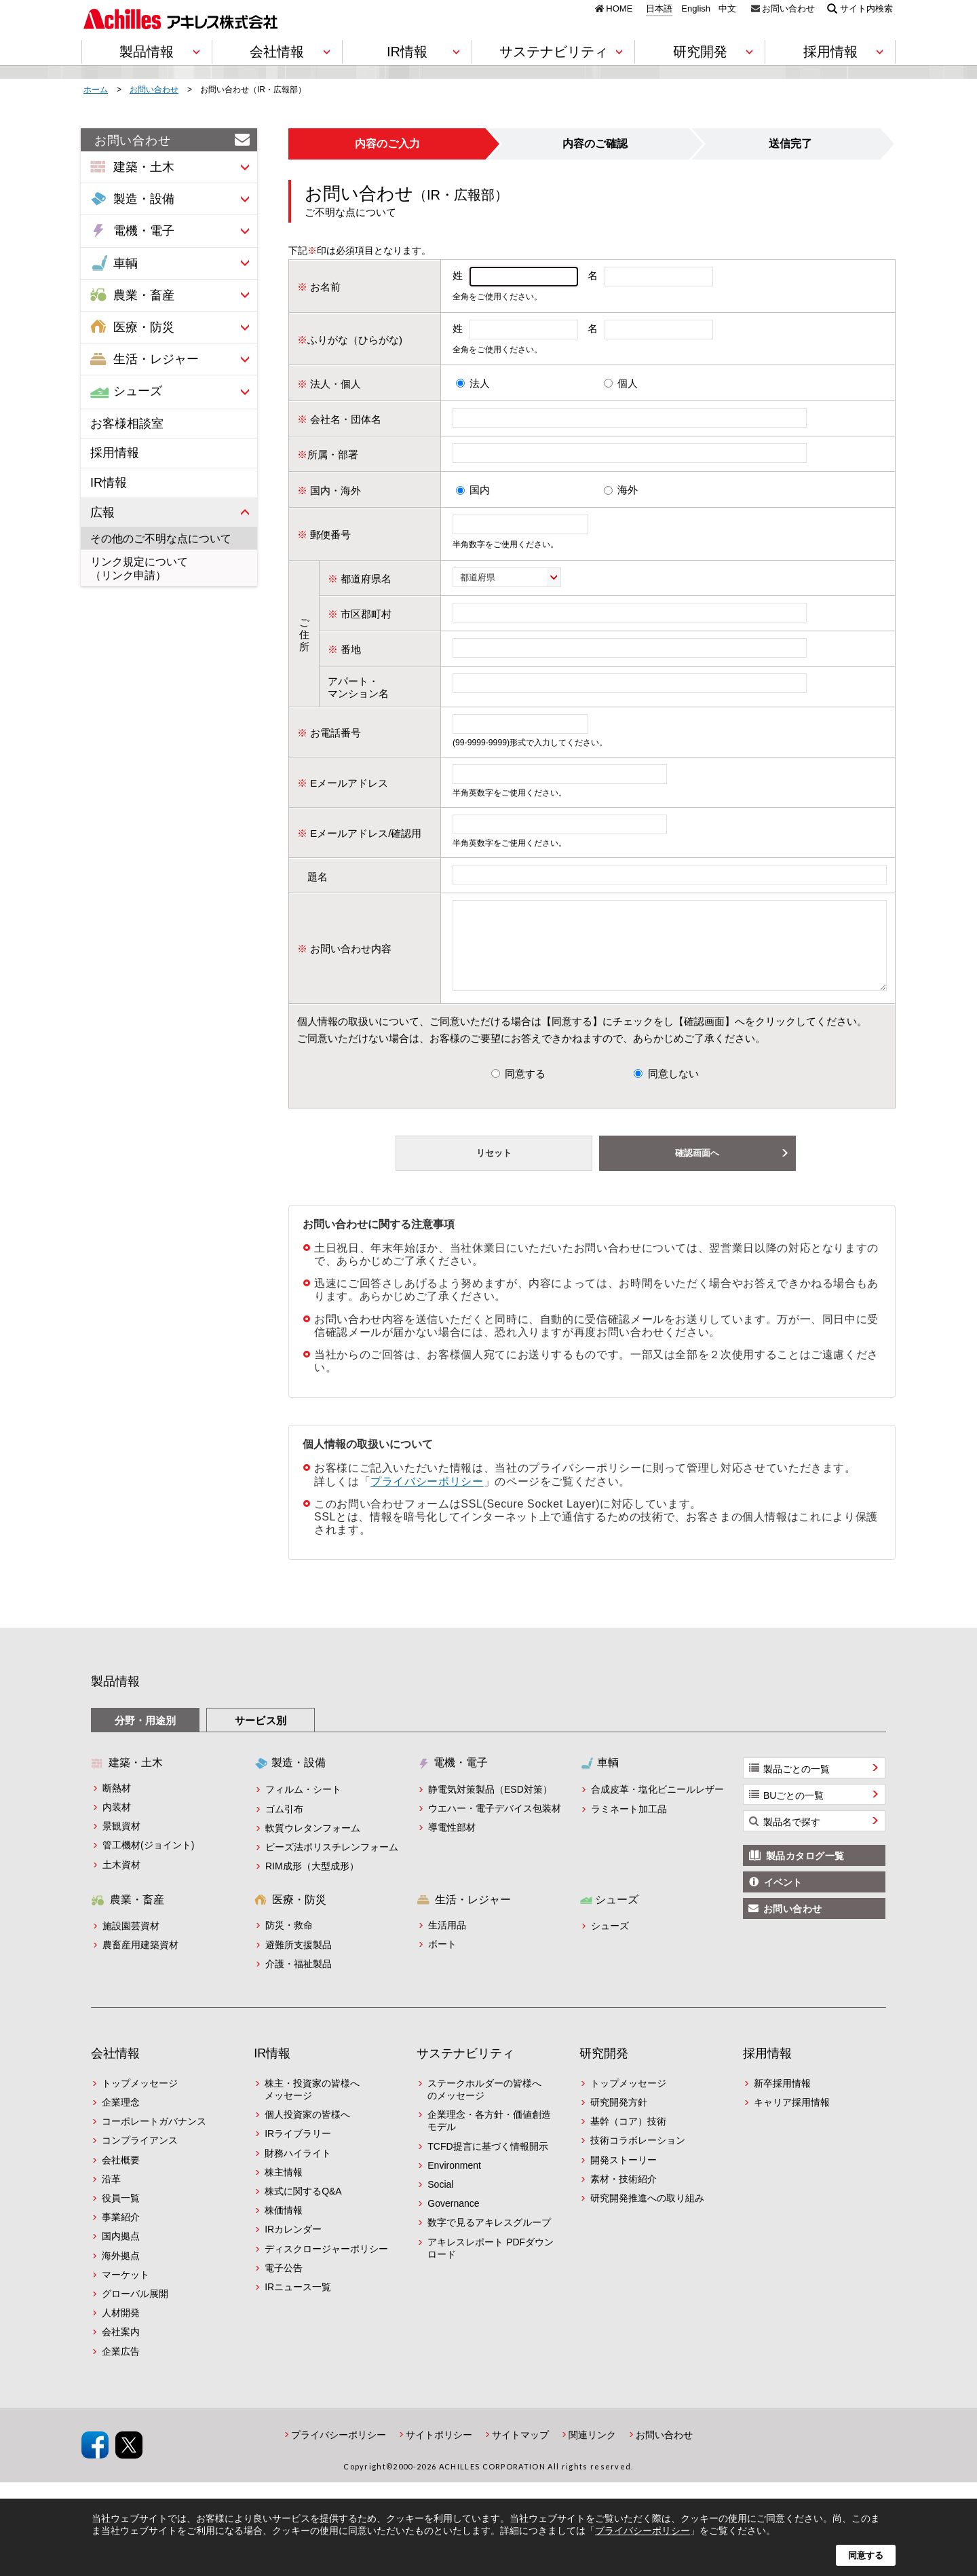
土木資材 (121, 1880)
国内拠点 (121, 2252)
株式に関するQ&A (303, 2207)
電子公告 (284, 2284)
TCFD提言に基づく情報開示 (487, 2162)
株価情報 (284, 2226)
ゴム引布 (284, 1825)
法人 (480, 383)
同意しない (673, 1090)
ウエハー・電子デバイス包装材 (494, 1824)
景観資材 (121, 1842)
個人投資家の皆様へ (307, 2130)
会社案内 (121, 2347)
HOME (619, 8)
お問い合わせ (788, 8)
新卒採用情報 (782, 2099)
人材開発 (121, 2328)
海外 (627, 490)
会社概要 (121, 2176)
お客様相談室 (127, 423)
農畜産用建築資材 (140, 1961)
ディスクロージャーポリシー (326, 2265)
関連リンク (592, 2451)
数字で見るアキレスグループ (489, 2238)
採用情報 (114, 453)
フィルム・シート (303, 1805)
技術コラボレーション (637, 2156)
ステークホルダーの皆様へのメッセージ (484, 2105)
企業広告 (121, 2367)
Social (440, 2200)
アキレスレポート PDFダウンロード (490, 2264)
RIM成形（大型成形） (312, 1882)
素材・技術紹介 (623, 2195)
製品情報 (115, 1697)
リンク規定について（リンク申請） (139, 568)
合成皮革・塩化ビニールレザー (657, 1805)
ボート (442, 1960)
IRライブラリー (298, 2149)
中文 (727, 9)
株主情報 (284, 2188)
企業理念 (121, 2118)
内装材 (116, 1823)
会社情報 (115, 2069)
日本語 (659, 9)
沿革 (111, 2195)
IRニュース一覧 (298, 2303)
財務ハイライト (298, 2169)
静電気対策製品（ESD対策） (490, 1805)
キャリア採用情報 (792, 2118)
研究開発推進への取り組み (647, 2214)
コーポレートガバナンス (154, 2137)
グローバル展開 (135, 2309)
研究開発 (603, 2069)
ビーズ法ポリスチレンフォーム (331, 1863)
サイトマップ (520, 2451)
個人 (627, 383)
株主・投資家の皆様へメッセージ (312, 2105)
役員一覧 (121, 2214)
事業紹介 (121, 2233)
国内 (480, 490)
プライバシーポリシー (426, 1498)
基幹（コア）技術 (628, 2137)
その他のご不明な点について (160, 538)
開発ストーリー (623, 2176)
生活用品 (447, 1941)
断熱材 (116, 1804)
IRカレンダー (293, 2245)
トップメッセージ (140, 2099)
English (695, 9)
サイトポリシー (439, 2451)
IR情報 (108, 482)
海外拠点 (121, 2271)
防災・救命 (289, 1941)
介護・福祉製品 (298, 1980)
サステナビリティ (465, 2069)
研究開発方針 (618, 2118)
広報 (102, 512)
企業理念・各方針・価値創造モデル (489, 2136)
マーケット (125, 2290)
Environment (454, 2181)
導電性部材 (452, 1843)
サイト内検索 (866, 8)
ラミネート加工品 (629, 1825)
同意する (525, 1090)
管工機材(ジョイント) (148, 1861)
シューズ (610, 1942)
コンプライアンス (140, 2156)
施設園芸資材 (130, 1942)
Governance (453, 2219)
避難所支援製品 (298, 1961)
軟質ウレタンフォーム (312, 1844)
